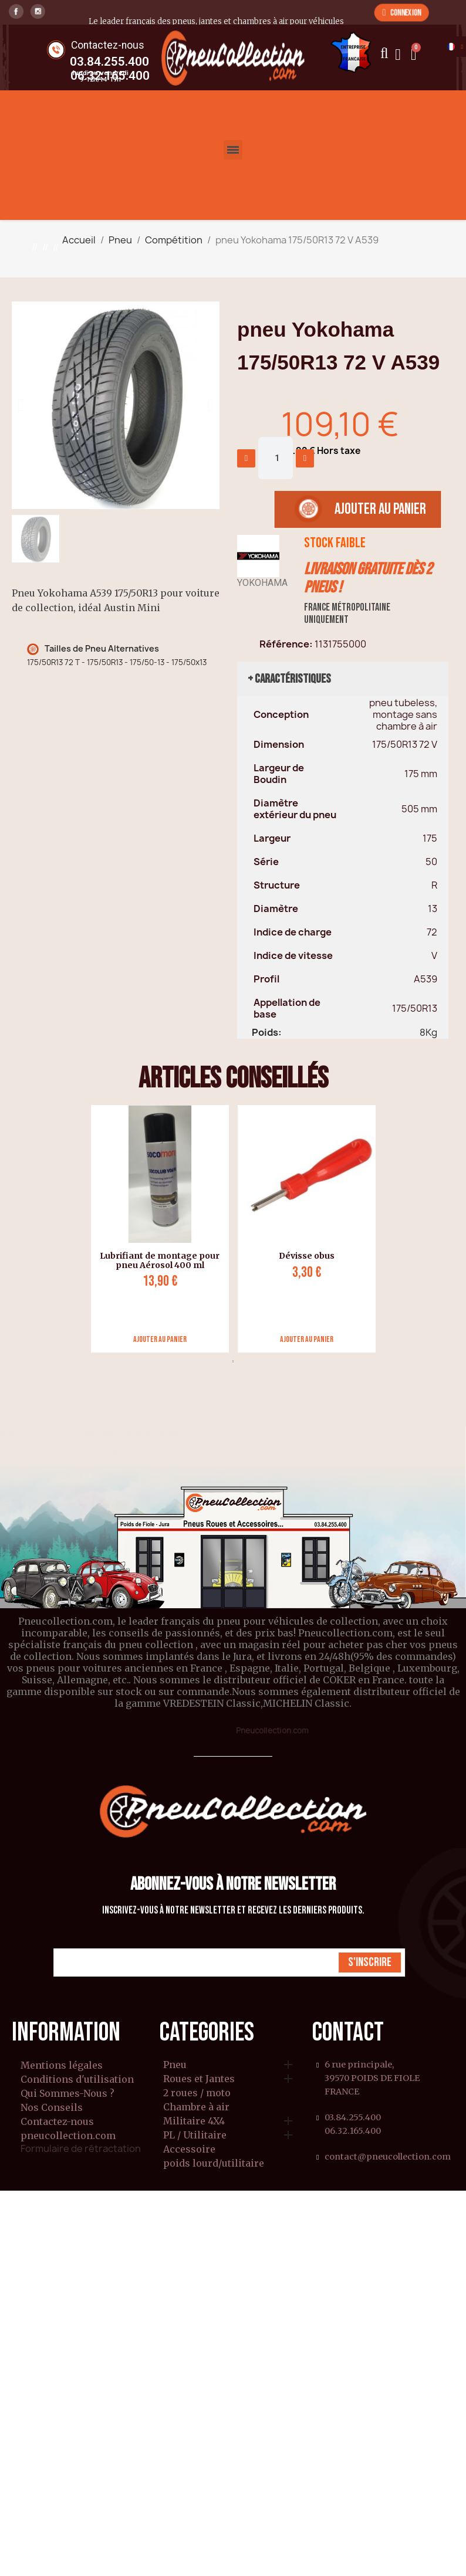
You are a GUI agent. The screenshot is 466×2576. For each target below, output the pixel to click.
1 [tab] (233, 1361)
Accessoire (189, 2149)
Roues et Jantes (199, 2079)
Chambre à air (196, 2107)
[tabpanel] (155, 1229)
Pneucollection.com (272, 1730)
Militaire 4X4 (194, 2121)
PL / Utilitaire (195, 2135)
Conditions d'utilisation (77, 2079)
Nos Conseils (52, 2107)
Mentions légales (62, 2065)
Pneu (175, 2065)
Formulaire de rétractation (81, 2148)
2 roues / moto (197, 2093)
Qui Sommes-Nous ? (67, 2093)
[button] (401, 12)
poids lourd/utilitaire (213, 2163)
